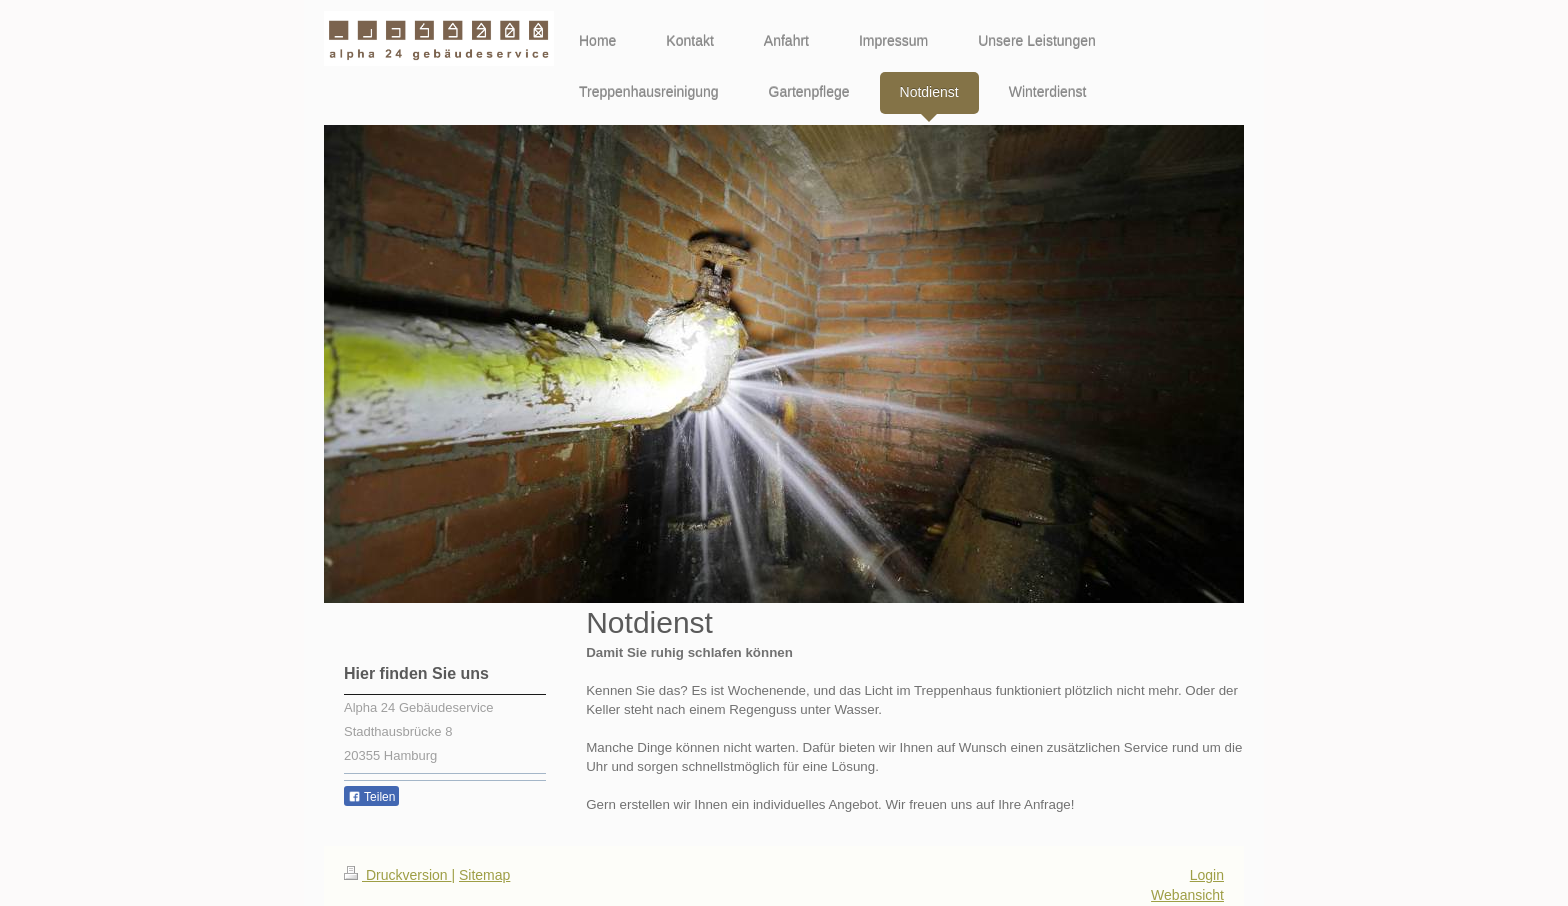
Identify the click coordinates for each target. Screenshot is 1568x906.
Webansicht (1187, 895)
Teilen (371, 797)
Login (1207, 875)
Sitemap (484, 875)
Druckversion (397, 875)
